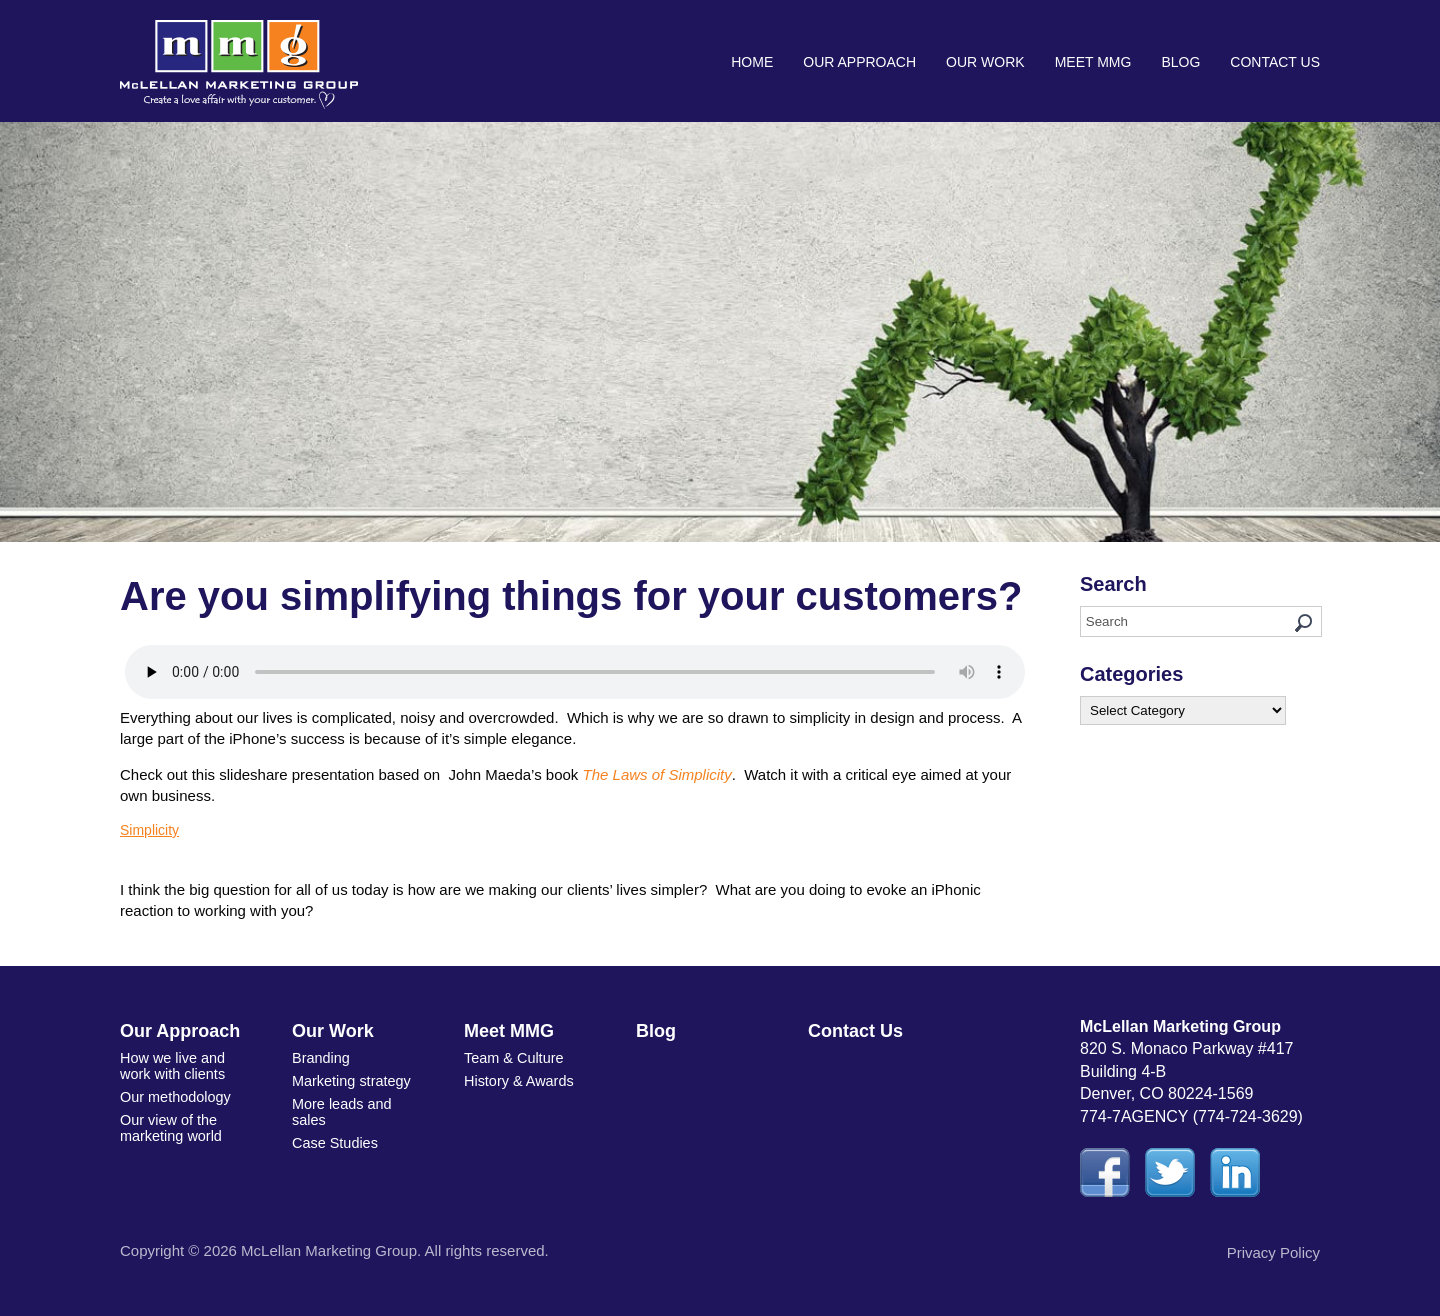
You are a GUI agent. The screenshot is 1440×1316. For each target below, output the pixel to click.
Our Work (985, 62)
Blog (1180, 62)
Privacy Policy (1273, 1252)
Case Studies (333, 1137)
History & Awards (517, 1079)
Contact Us (1275, 62)
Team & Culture (512, 1057)
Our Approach (859, 62)
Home (752, 62)
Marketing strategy (349, 1079)
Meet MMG (1093, 62)
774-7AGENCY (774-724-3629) (1191, 1116)
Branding (320, 1057)
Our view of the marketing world (169, 1122)
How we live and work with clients (171, 1064)
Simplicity (149, 830)
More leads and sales (340, 1107)
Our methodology (173, 1094)
